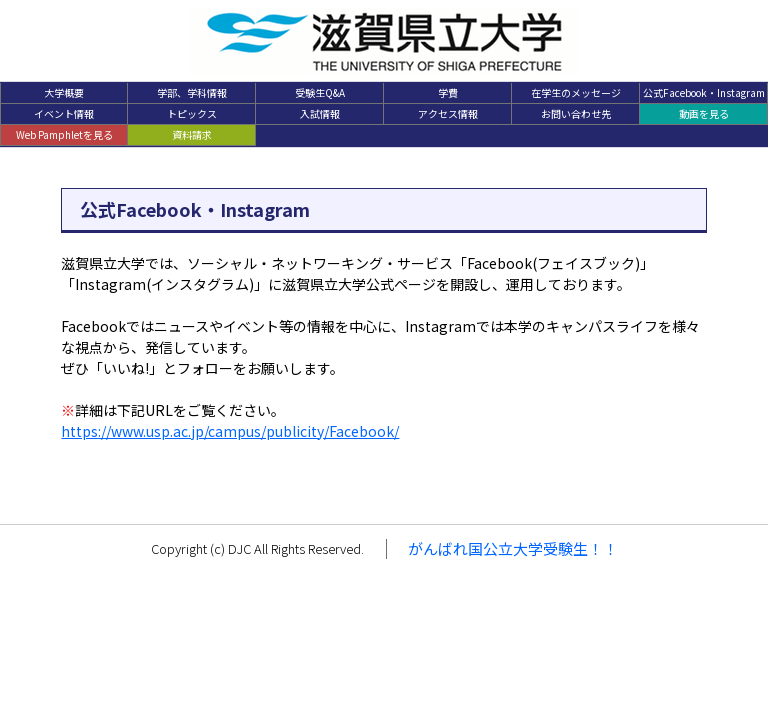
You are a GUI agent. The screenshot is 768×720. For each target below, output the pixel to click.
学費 (448, 92)
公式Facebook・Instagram (704, 92)
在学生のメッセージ (576, 92)
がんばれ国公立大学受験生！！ (513, 548)
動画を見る (704, 113)
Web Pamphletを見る (64, 134)
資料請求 (192, 134)
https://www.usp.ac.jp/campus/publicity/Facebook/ (230, 431)
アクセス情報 (448, 113)
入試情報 (320, 113)
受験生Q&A (320, 92)
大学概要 (64, 92)
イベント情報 (64, 113)
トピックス (192, 113)
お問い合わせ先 (576, 113)
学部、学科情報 (192, 92)
